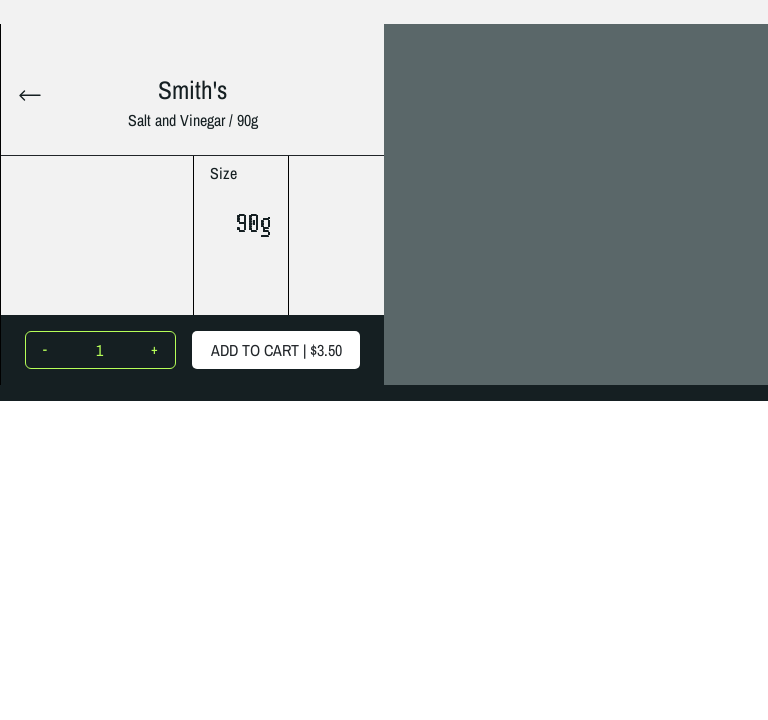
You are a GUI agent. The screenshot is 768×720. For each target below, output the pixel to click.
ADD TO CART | (276, 350)
